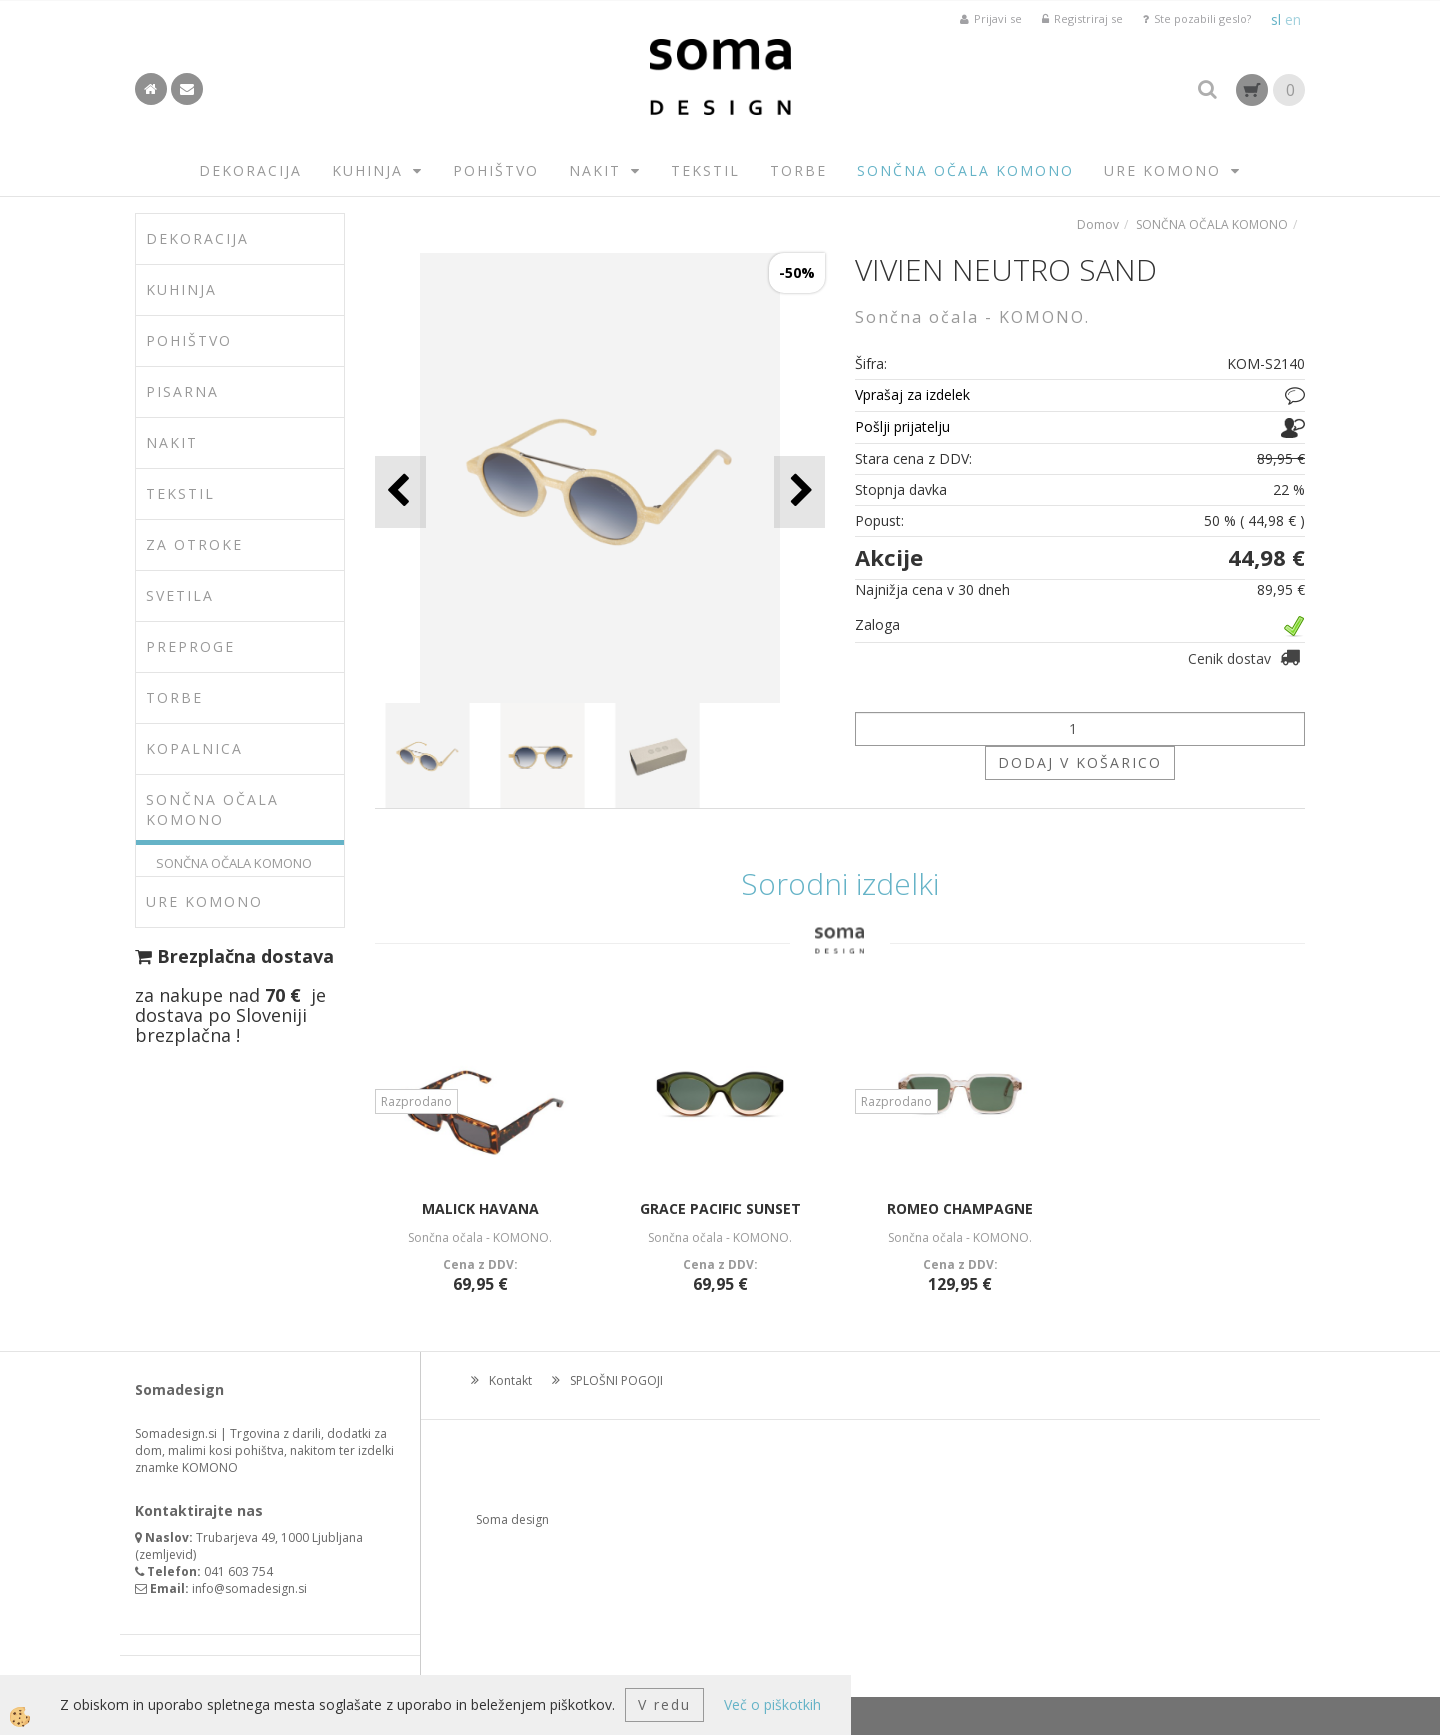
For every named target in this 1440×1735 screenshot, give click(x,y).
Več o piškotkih (772, 1704)
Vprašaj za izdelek (912, 394)
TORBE (798, 170)
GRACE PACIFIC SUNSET (720, 1208)
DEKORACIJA (250, 170)
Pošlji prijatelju (902, 426)
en (1293, 19)
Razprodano (416, 1101)
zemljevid (166, 1554)
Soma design (512, 1519)
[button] (799, 491)
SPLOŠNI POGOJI (616, 1380)
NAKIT (595, 170)
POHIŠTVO (496, 170)
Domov (1098, 224)
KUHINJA (367, 170)
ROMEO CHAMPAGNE (960, 1208)
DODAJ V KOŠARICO (1080, 762)
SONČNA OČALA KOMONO (965, 170)
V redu (664, 1704)
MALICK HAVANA (480, 1208)
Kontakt (510, 1380)
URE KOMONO (1162, 170)
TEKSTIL (705, 170)
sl (1276, 19)
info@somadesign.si (249, 1588)
